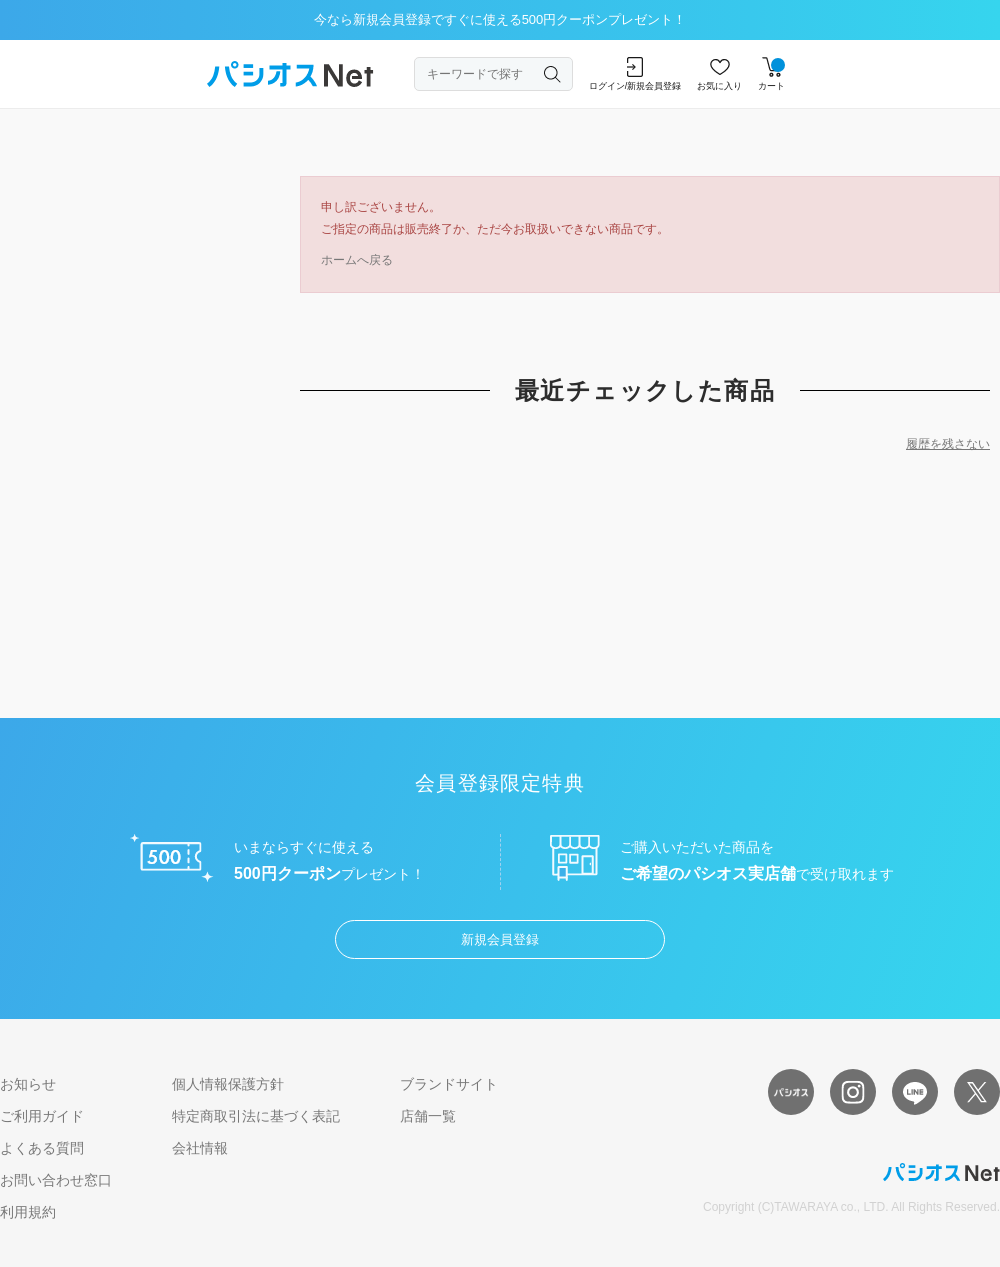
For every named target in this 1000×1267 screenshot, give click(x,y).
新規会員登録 (500, 939)
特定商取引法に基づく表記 (256, 1116)
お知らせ (28, 1084)
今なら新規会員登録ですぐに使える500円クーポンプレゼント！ (500, 19)
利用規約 (28, 1212)
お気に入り (719, 74)
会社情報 (200, 1148)
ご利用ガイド (42, 1116)
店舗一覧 (428, 1116)
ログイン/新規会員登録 (635, 74)
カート (771, 74)
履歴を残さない (948, 444)
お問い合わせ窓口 (56, 1180)
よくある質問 (42, 1148)
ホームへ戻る (357, 260)
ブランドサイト (449, 1084)
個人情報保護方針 (228, 1084)
